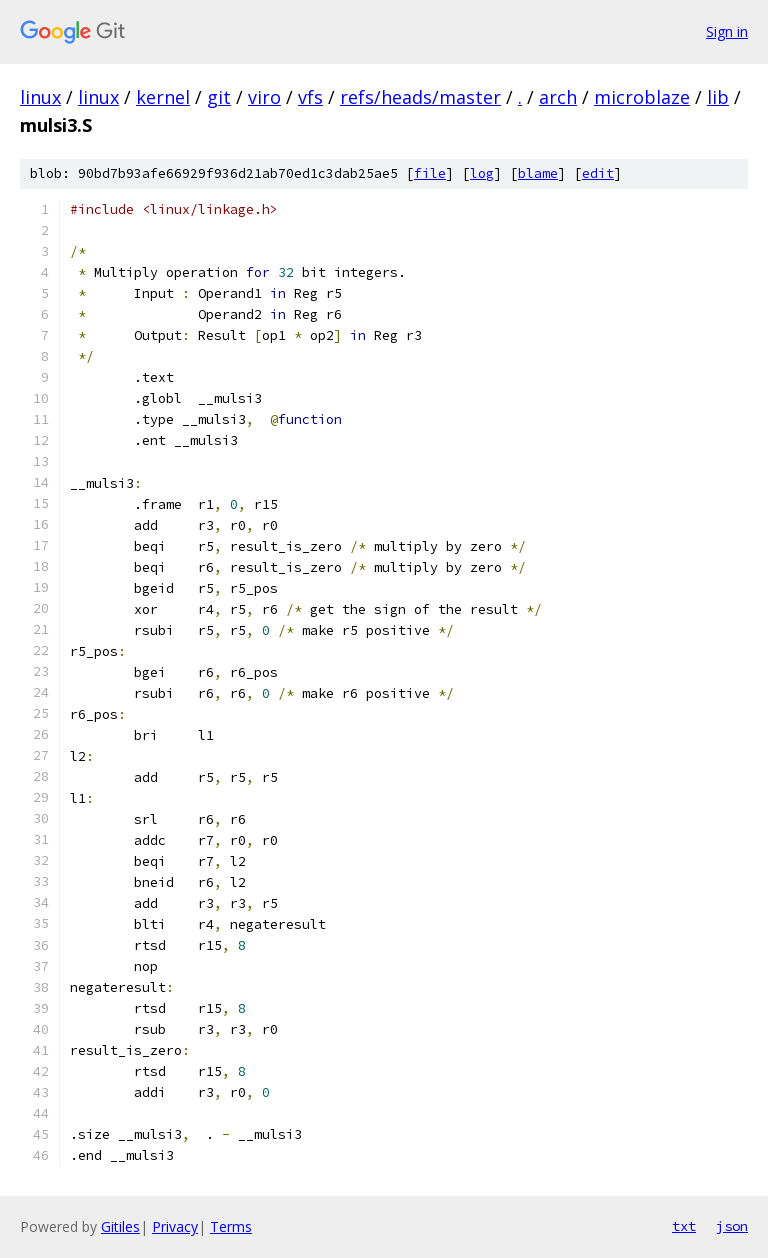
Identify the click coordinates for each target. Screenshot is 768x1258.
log (482, 173)
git (219, 97)
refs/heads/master (420, 97)
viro (264, 97)
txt (684, 1226)
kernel (163, 97)
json (732, 1226)
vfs (310, 97)
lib (718, 97)
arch (558, 97)
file (430, 173)
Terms (231, 1226)
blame (538, 173)
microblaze (642, 97)
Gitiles (120, 1226)
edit (598, 173)
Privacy (175, 1226)
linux (40, 97)
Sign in (727, 31)
